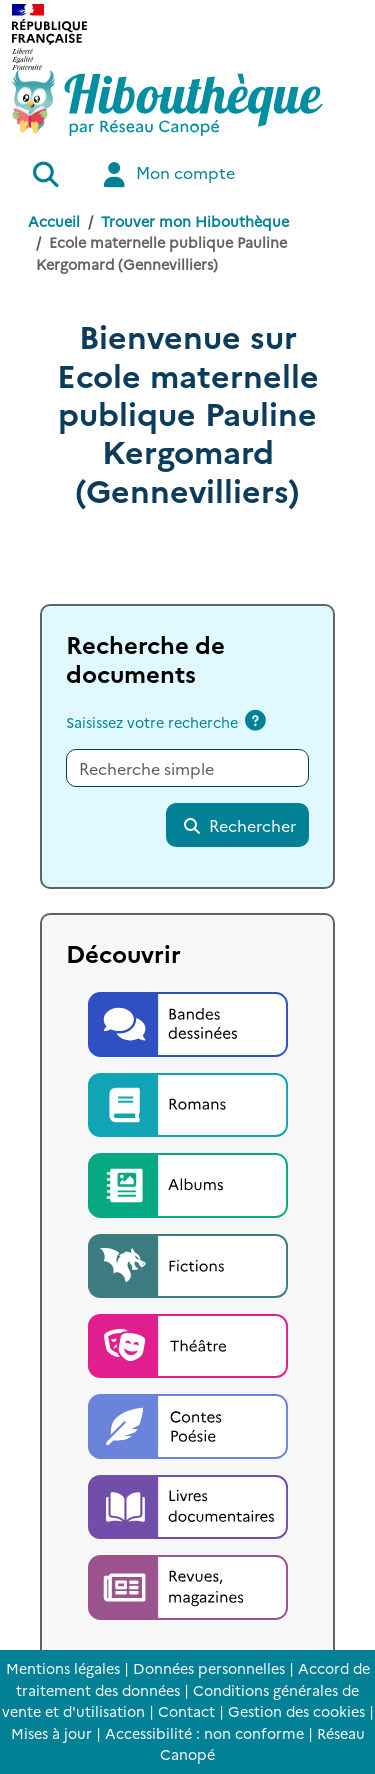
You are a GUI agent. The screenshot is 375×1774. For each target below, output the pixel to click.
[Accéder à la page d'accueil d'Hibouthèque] (167, 103)
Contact (186, 1711)
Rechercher (239, 825)
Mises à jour (51, 1733)
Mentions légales (63, 1668)
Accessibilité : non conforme (204, 1733)
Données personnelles (209, 1668)
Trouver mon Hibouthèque (195, 221)
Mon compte (166, 174)
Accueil (54, 221)
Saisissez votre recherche (152, 722)
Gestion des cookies (296, 1711)
